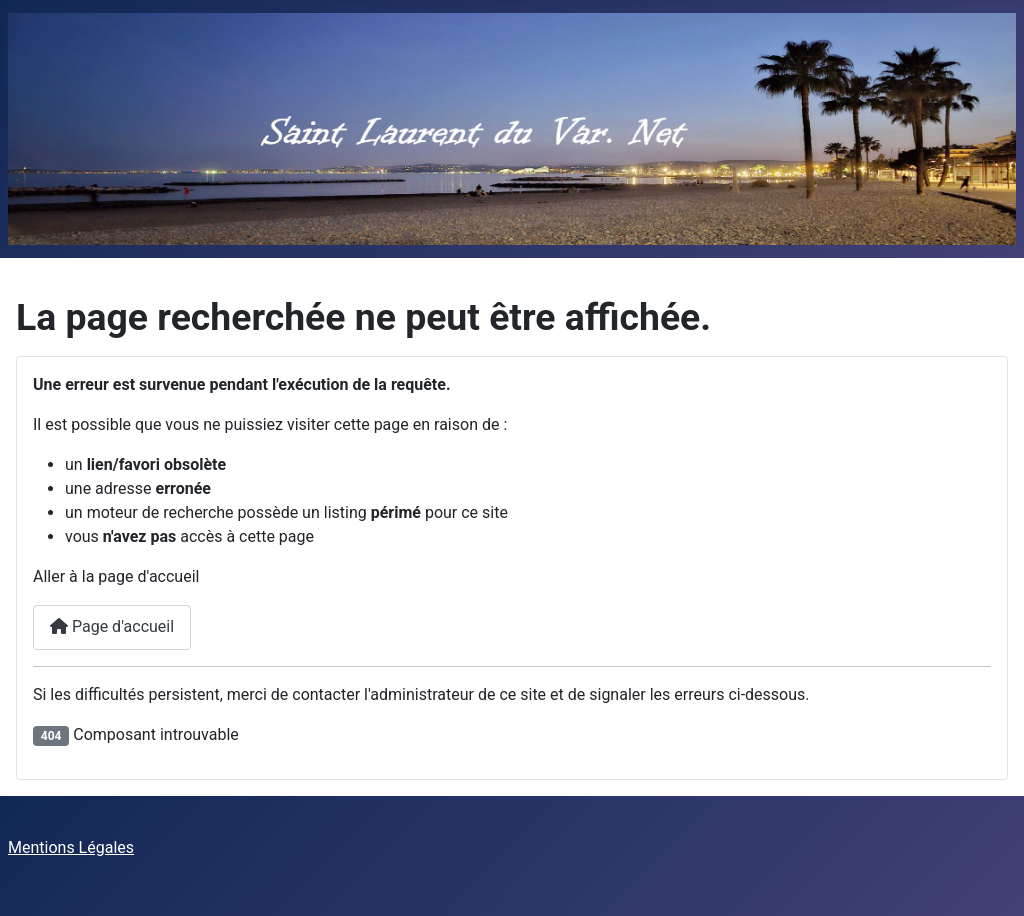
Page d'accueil (112, 626)
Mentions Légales (71, 847)
